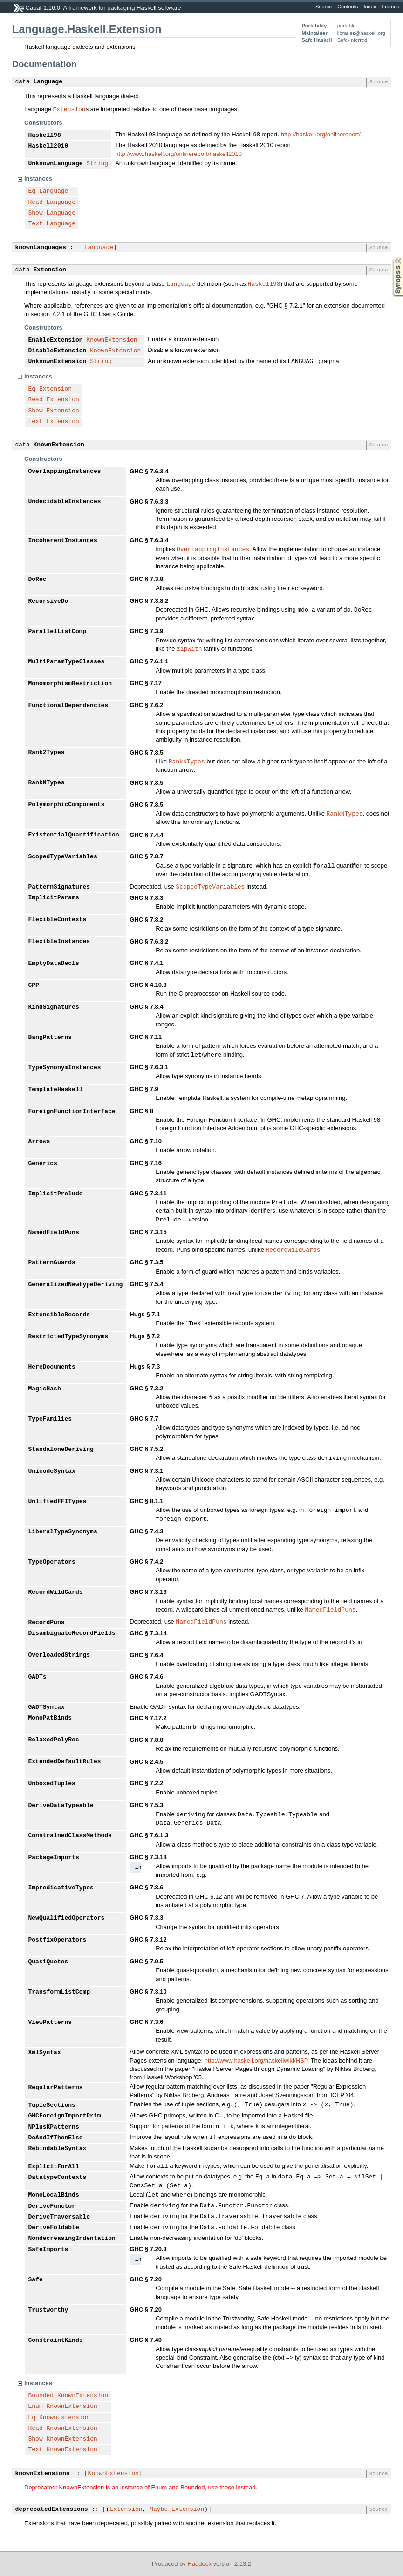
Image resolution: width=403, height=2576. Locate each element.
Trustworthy (48, 2310)
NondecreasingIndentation (72, 2238)
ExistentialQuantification (73, 835)
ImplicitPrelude (55, 1194)
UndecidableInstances (64, 502)
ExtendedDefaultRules (64, 1762)
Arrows (39, 1142)
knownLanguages (40, 247)
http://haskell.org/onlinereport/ (321, 134)
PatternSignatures (59, 887)
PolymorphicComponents (66, 805)
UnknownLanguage (55, 164)
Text (35, 224)
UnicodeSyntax (51, 1471)
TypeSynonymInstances (64, 1068)
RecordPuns (46, 1622)
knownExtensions (42, 2473)
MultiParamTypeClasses (66, 662)
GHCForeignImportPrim (64, 2116)
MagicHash (44, 1389)
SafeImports (48, 2250)
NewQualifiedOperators (66, 1918)
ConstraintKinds (55, 2340)
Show (35, 213)
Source (323, 7)
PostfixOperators (57, 1940)
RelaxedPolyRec (53, 1740)
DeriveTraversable (59, 2217)
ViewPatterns (50, 2022)
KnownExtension (111, 340)
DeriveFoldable (53, 2228)
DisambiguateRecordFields (72, 1633)
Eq (32, 191)
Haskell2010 (48, 146)
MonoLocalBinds (53, 2195)
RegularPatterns (55, 2088)
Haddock (200, 2563)
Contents (347, 7)
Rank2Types (46, 753)
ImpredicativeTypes (61, 1888)
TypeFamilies (50, 1419)
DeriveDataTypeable (61, 1805)
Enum (35, 2406)
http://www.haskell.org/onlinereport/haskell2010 (178, 153)
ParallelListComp (57, 631)
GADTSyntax (46, 1707)
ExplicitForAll (53, 2167)
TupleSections (51, 2105)
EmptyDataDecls (53, 963)
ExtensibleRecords (59, 1315)
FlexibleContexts (57, 920)
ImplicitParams (53, 898)
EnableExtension (55, 340)
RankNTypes (187, 761)
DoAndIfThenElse (55, 2138)
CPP (33, 985)
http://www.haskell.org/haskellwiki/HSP (256, 2060)
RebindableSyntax (57, 2148)
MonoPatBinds (50, 1718)
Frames (390, 7)
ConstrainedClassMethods (70, 1836)
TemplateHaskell (55, 1090)
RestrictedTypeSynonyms (68, 1337)
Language (48, 82)
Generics (42, 1164)
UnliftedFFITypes (57, 1501)
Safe (35, 2280)
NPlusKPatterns (53, 2127)
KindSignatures (53, 1007)
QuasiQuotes (48, 1962)
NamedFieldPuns (53, 1232)
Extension (69, 109)
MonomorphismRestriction (70, 684)
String (97, 164)
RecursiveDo (48, 601)
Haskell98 (44, 135)
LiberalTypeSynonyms (62, 1532)
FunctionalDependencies (68, 705)
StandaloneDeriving (61, 1449)
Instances (38, 178)
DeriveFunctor (51, 2206)
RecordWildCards (293, 1249)
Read (35, 202)
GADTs (37, 1677)
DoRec (37, 579)
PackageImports (53, 1858)
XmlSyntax (44, 2053)
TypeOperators (51, 1562)
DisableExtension (57, 351)
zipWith (189, 648)
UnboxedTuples (51, 1784)
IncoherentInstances (62, 541)
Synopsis (390, 257)
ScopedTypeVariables (62, 857)
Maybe (159, 2509)
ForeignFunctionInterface (72, 1111)
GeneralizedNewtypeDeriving (75, 1285)
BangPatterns (50, 1037)
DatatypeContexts (57, 2177)
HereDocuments (51, 1367)
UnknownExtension (57, 361)
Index (369, 7)
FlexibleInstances (59, 941)
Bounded (41, 2396)
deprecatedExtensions (51, 2509)
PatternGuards (51, 1263)
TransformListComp (59, 1992)
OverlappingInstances (64, 471)
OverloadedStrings (59, 1655)
